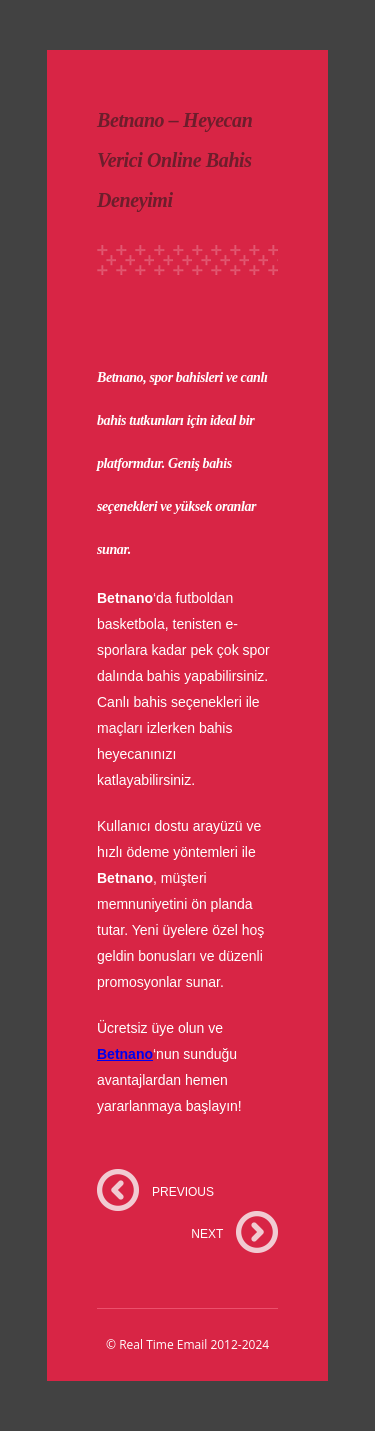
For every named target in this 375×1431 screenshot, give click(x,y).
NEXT (207, 1234)
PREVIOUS (183, 1192)
